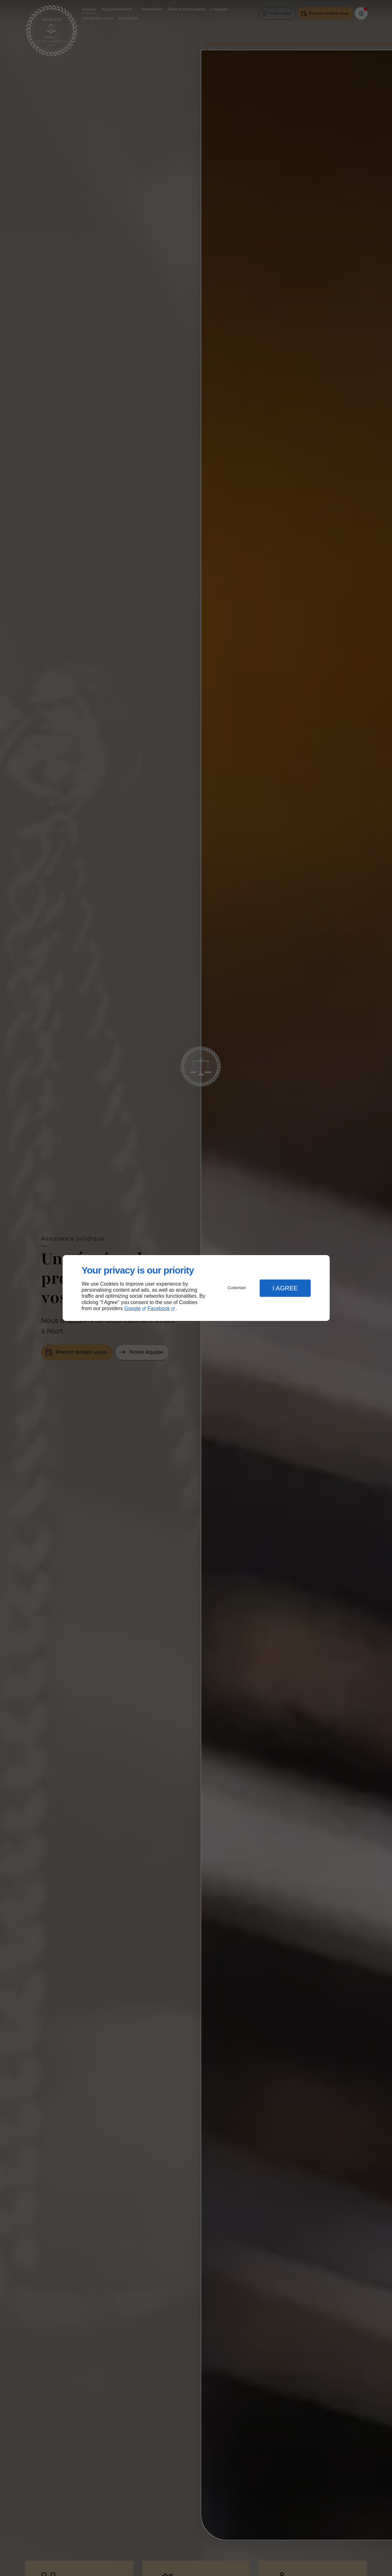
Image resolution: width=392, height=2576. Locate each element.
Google (132, 1308)
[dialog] (196, 1288)
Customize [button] (237, 1288)
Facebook (159, 1308)
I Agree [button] (285, 1288)
